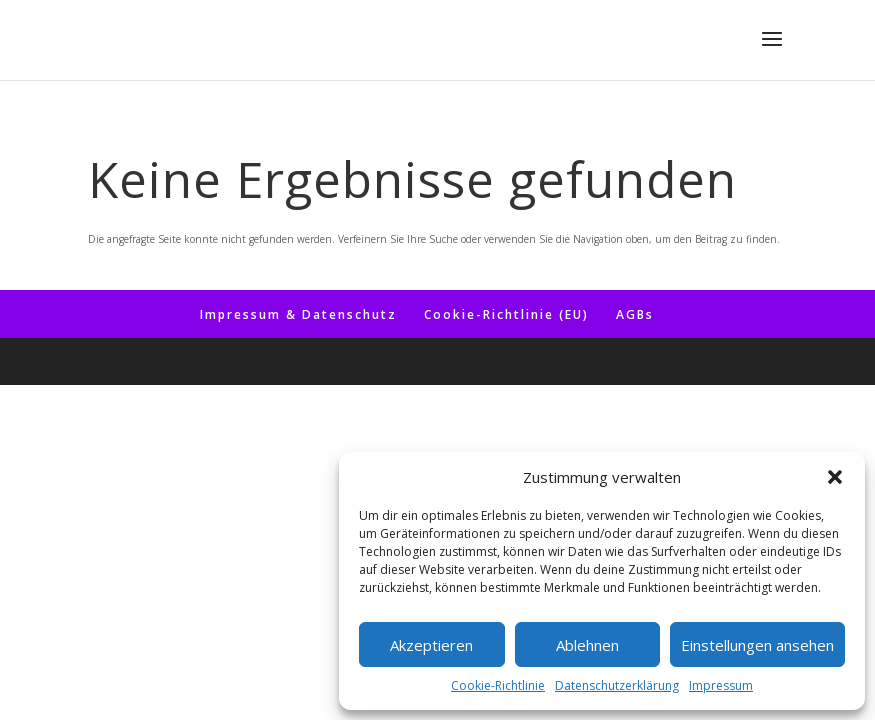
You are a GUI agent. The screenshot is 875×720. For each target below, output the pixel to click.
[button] (835, 477)
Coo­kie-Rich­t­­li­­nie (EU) (506, 314)
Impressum (721, 685)
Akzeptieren (431, 645)
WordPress (560, 361)
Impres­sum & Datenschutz (298, 314)
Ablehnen (587, 645)
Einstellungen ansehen (757, 645)
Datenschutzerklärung (617, 685)
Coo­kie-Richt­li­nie (498, 685)
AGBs (635, 314)
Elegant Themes (400, 361)
